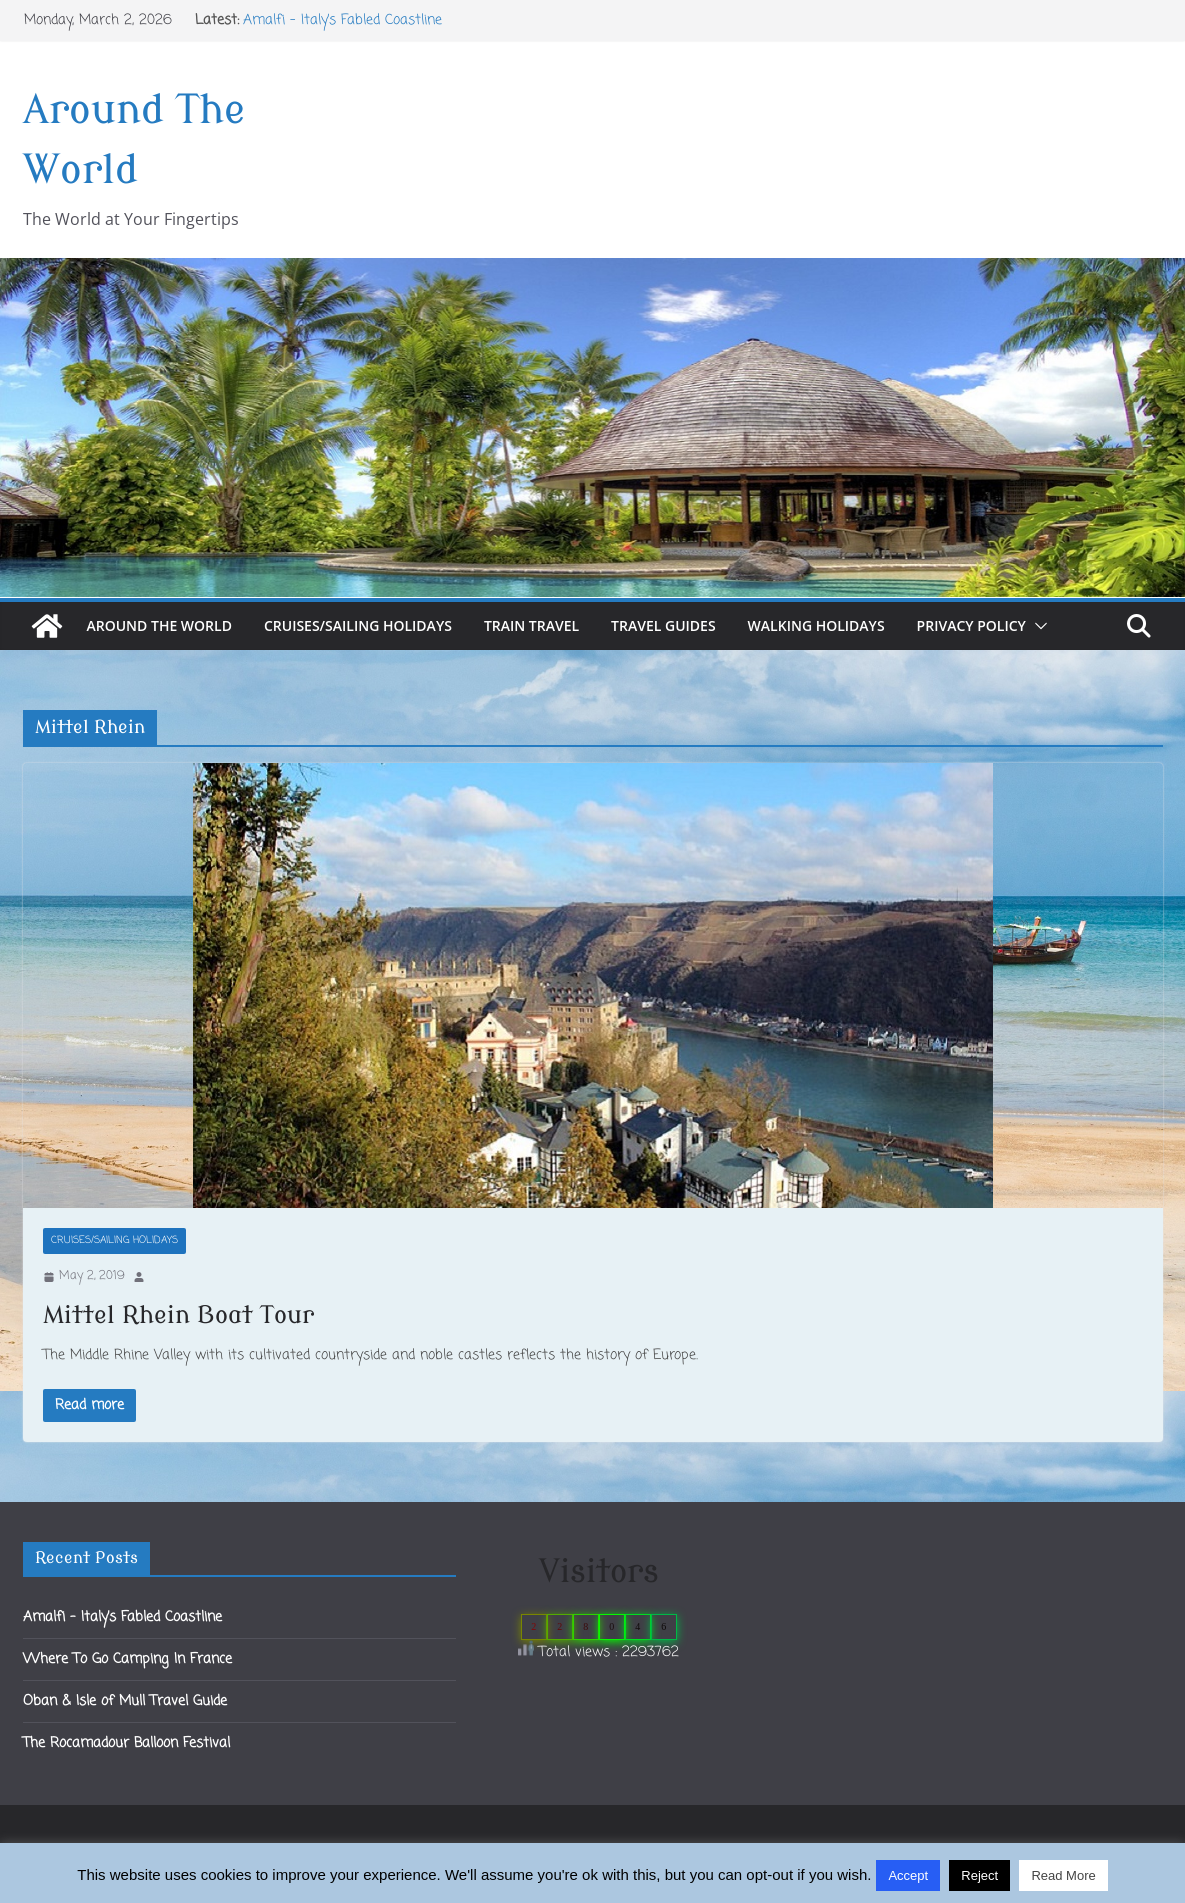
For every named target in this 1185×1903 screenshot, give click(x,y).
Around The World (159, 625)
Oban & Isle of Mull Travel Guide (125, 1701)
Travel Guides (663, 625)
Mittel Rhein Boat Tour (178, 1315)
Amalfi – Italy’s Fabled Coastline (342, 20)
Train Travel (531, 625)
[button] (1037, 626)
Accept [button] (908, 1875)
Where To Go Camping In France (127, 1659)
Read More (1063, 1875)
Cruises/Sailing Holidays (358, 625)
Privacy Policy (971, 625)
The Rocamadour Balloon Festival (126, 1743)
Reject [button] (979, 1875)
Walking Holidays (816, 625)
